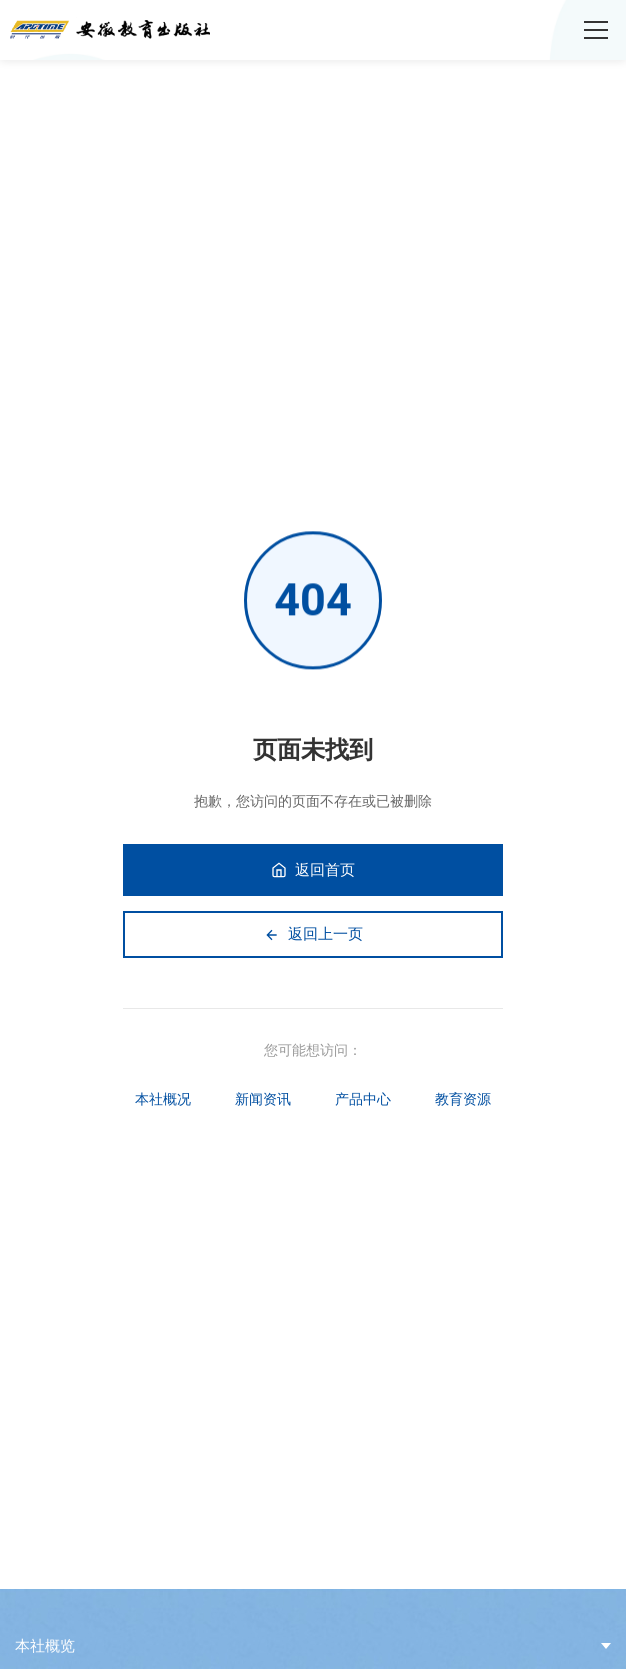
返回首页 (313, 870)
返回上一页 (313, 934)
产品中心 (363, 1099)
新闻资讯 (263, 1099)
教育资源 (463, 1099)
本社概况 (163, 1099)
